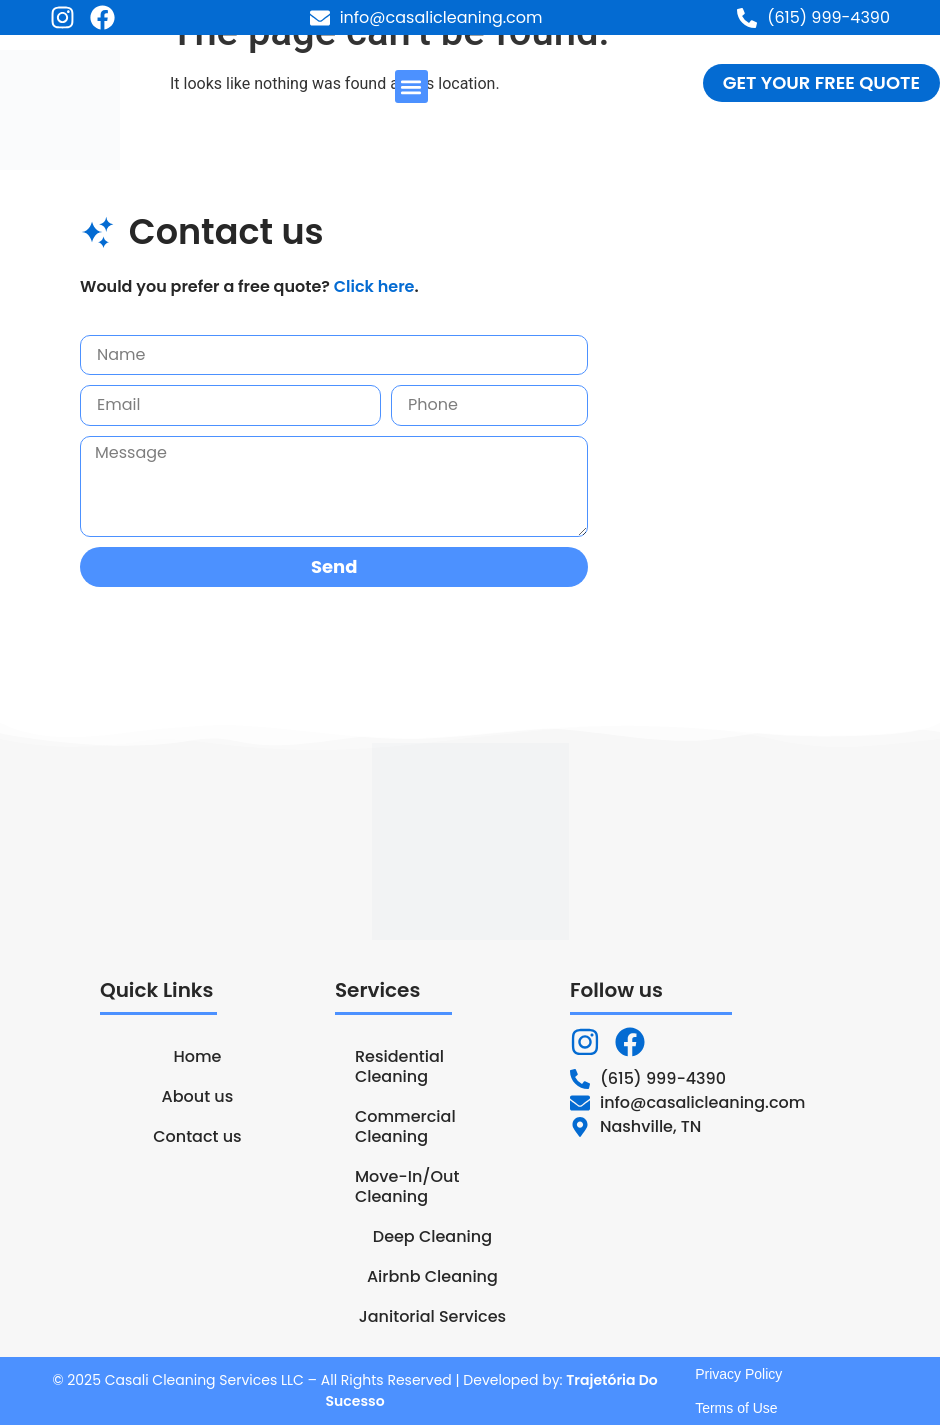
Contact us (197, 1136)
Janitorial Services (432, 1316)
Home (197, 1056)
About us (198, 1096)
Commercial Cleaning (405, 1126)
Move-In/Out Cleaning (407, 1186)
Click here (374, 286)
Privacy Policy (738, 1374)
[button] (411, 86)
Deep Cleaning (432, 1236)
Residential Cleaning (399, 1066)
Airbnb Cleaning (432, 1276)
